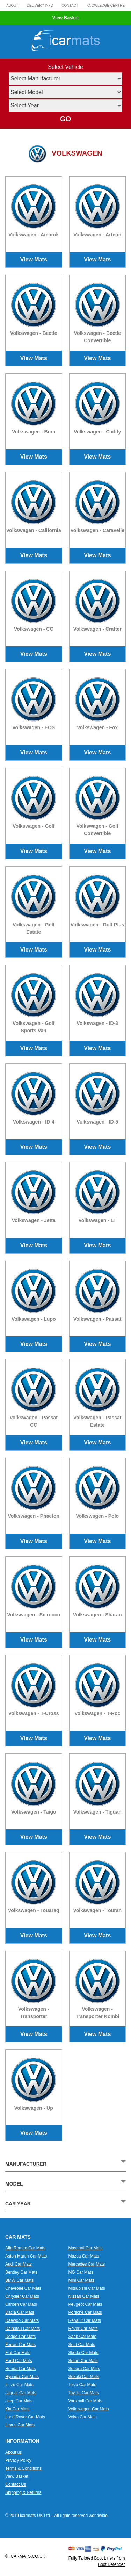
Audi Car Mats (18, 2264)
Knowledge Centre (106, 5)
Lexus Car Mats (20, 2425)
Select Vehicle (65, 67)
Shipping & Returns (23, 2492)
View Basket (65, 17)
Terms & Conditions (23, 2468)
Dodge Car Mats (20, 2336)
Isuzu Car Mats (19, 2384)
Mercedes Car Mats (86, 2264)
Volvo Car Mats (82, 2416)
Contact (69, 5)
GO (65, 119)
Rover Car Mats (83, 2328)
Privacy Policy (18, 2460)
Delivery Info (40, 5)
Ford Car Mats (18, 2360)
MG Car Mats (80, 2272)
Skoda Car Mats (83, 2352)
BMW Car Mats (19, 2280)
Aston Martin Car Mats (26, 2256)
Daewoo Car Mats (22, 2320)
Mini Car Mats (81, 2280)
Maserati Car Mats (85, 2248)
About (12, 5)
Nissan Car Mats (84, 2296)
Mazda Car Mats (83, 2256)
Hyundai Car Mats (22, 2376)
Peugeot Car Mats (85, 2304)
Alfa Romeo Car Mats (25, 2248)
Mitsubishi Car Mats (86, 2288)
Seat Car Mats (81, 2344)
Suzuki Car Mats (83, 2376)
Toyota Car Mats (83, 2392)
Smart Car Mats (83, 2360)
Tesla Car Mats (82, 2384)
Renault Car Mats (84, 2320)
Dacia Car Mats (19, 2312)
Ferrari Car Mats (20, 2344)
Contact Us (15, 2484)
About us (13, 2452)
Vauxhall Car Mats (85, 2400)
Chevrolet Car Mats (23, 2288)
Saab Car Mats (82, 2336)
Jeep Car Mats (18, 2400)
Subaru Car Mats (84, 2368)
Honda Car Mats (20, 2368)
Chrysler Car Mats (22, 2296)
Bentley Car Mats (21, 2272)
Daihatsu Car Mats (22, 2328)
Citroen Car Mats (21, 2304)
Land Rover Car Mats (25, 2416)
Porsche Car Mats (85, 2312)
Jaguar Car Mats (20, 2392)
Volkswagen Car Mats (88, 2408)
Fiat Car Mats (17, 2352)
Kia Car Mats (17, 2408)
